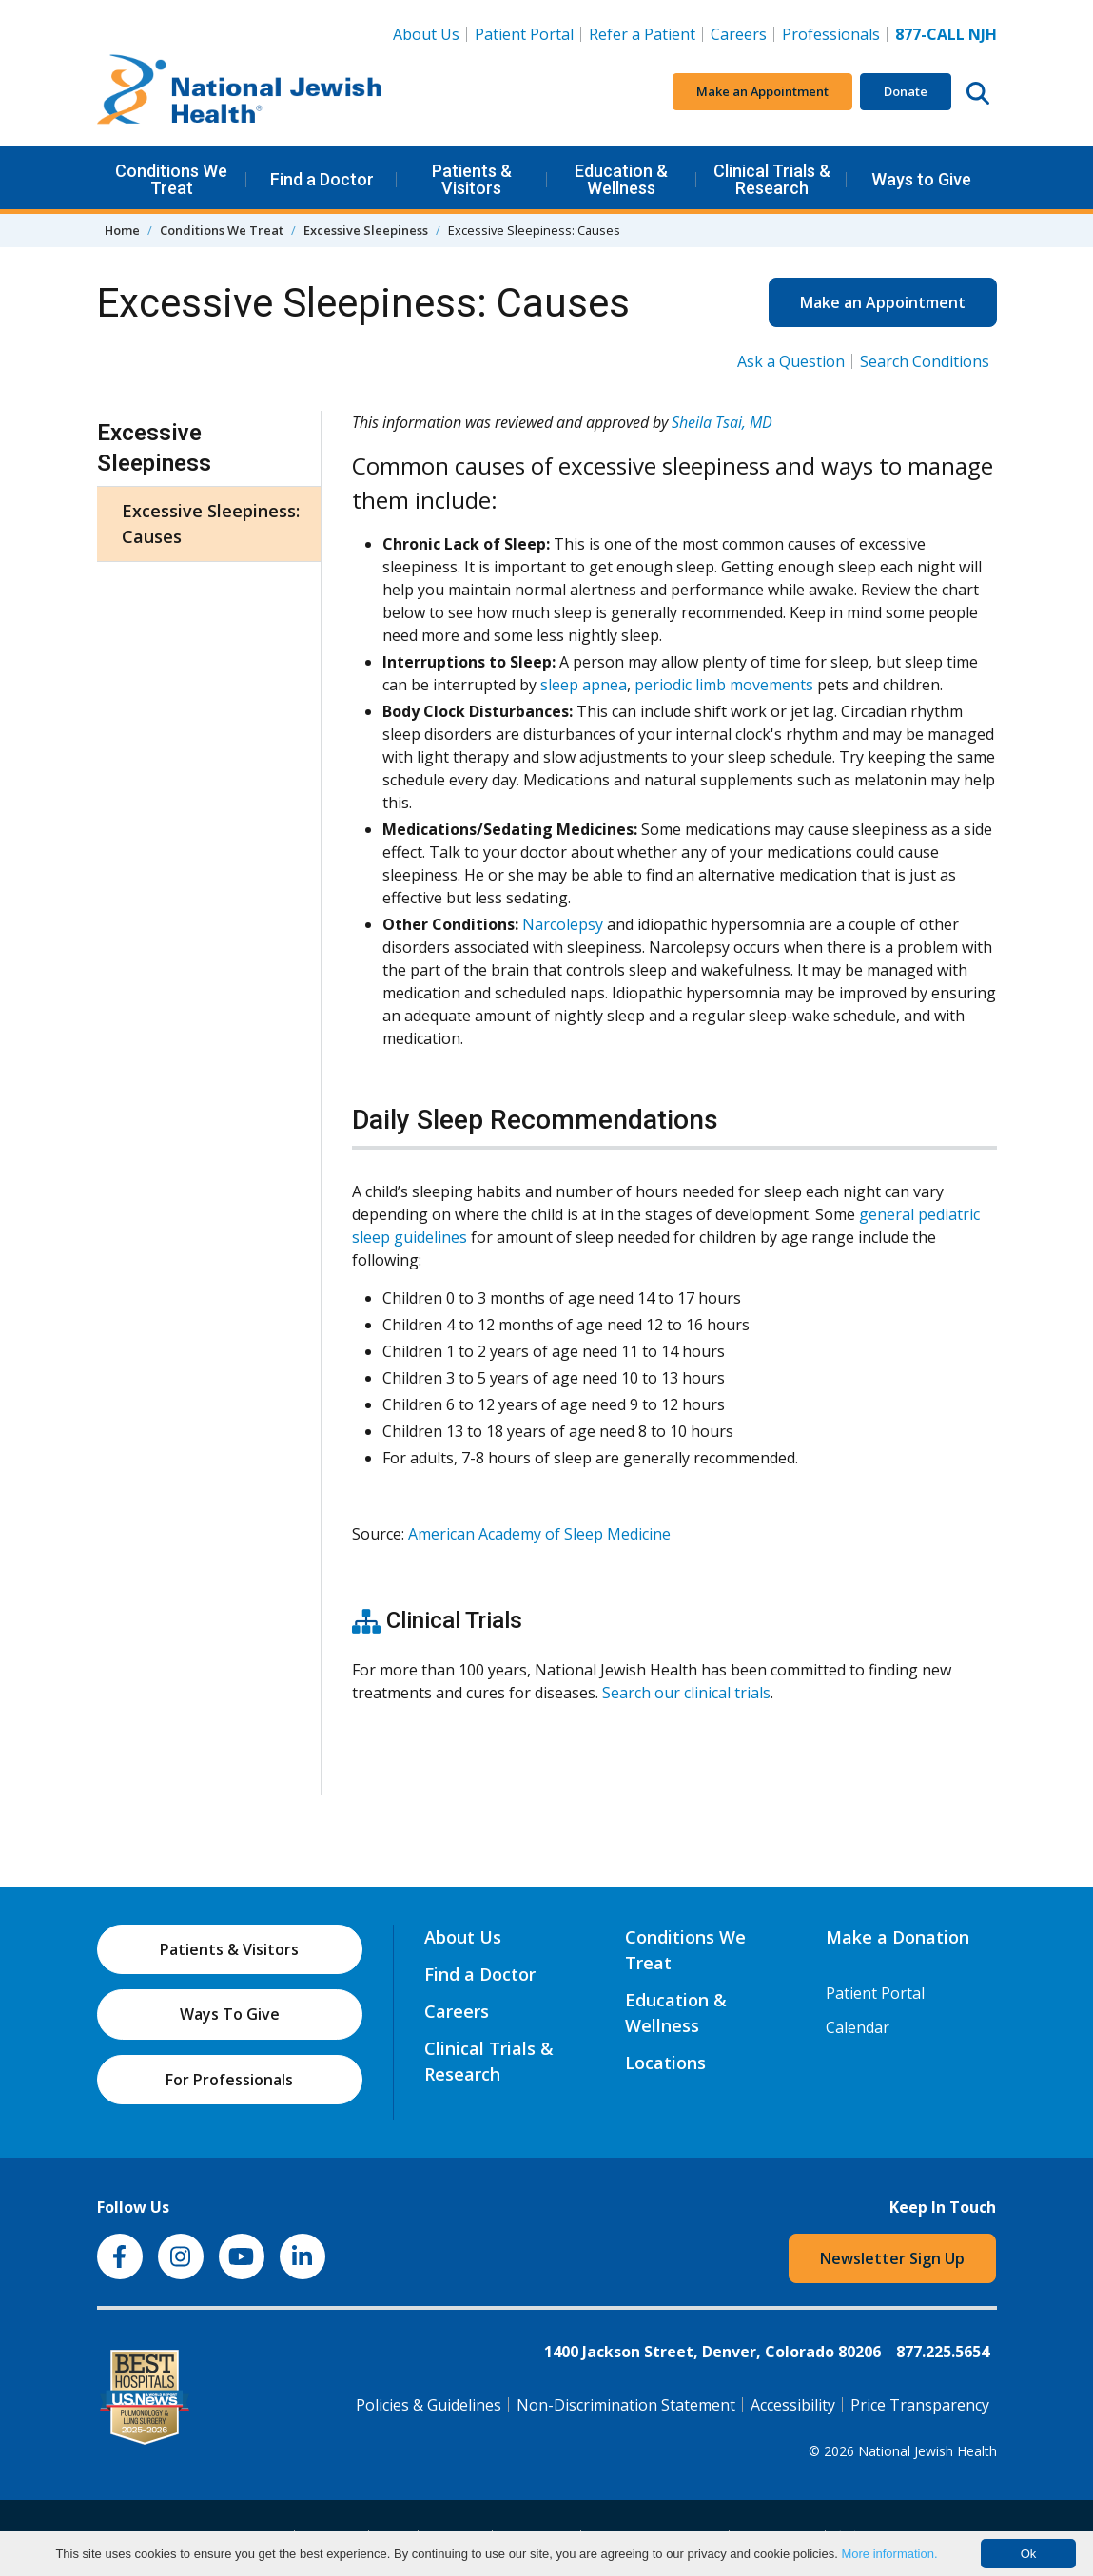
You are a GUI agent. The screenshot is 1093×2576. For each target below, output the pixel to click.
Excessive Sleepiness (365, 230)
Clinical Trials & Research (771, 179)
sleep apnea (583, 684)
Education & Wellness (621, 179)
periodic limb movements (723, 684)
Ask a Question (791, 361)
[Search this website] (978, 92)
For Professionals (229, 2079)
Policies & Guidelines (428, 2404)
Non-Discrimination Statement (626, 2404)
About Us (426, 34)
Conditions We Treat (171, 179)
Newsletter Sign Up (892, 2258)
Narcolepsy (562, 924)
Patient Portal (524, 34)
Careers (742, 33)
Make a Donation (897, 1937)
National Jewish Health (927, 2451)
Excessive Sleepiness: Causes (211, 523)
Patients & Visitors (472, 179)
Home (122, 230)
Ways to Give (921, 179)
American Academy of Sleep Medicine (539, 1533)
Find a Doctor (322, 179)
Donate (905, 91)
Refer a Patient (642, 34)
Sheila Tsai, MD (722, 422)
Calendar (857, 2027)
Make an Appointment (762, 91)
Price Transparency (919, 2404)
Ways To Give (230, 2014)
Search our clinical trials (686, 1692)
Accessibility (793, 2404)
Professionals (831, 34)
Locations (665, 2062)
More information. (889, 2554)
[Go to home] (239, 92)
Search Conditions (924, 361)
